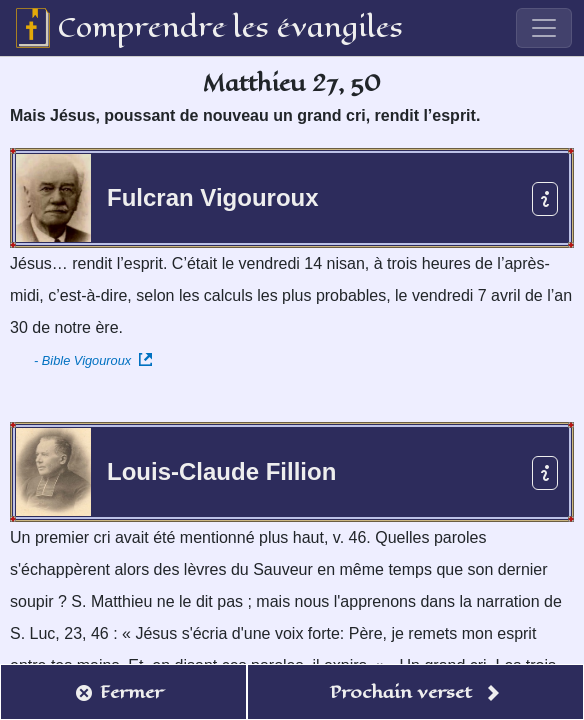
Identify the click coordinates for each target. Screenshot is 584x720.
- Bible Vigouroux (93, 360)
